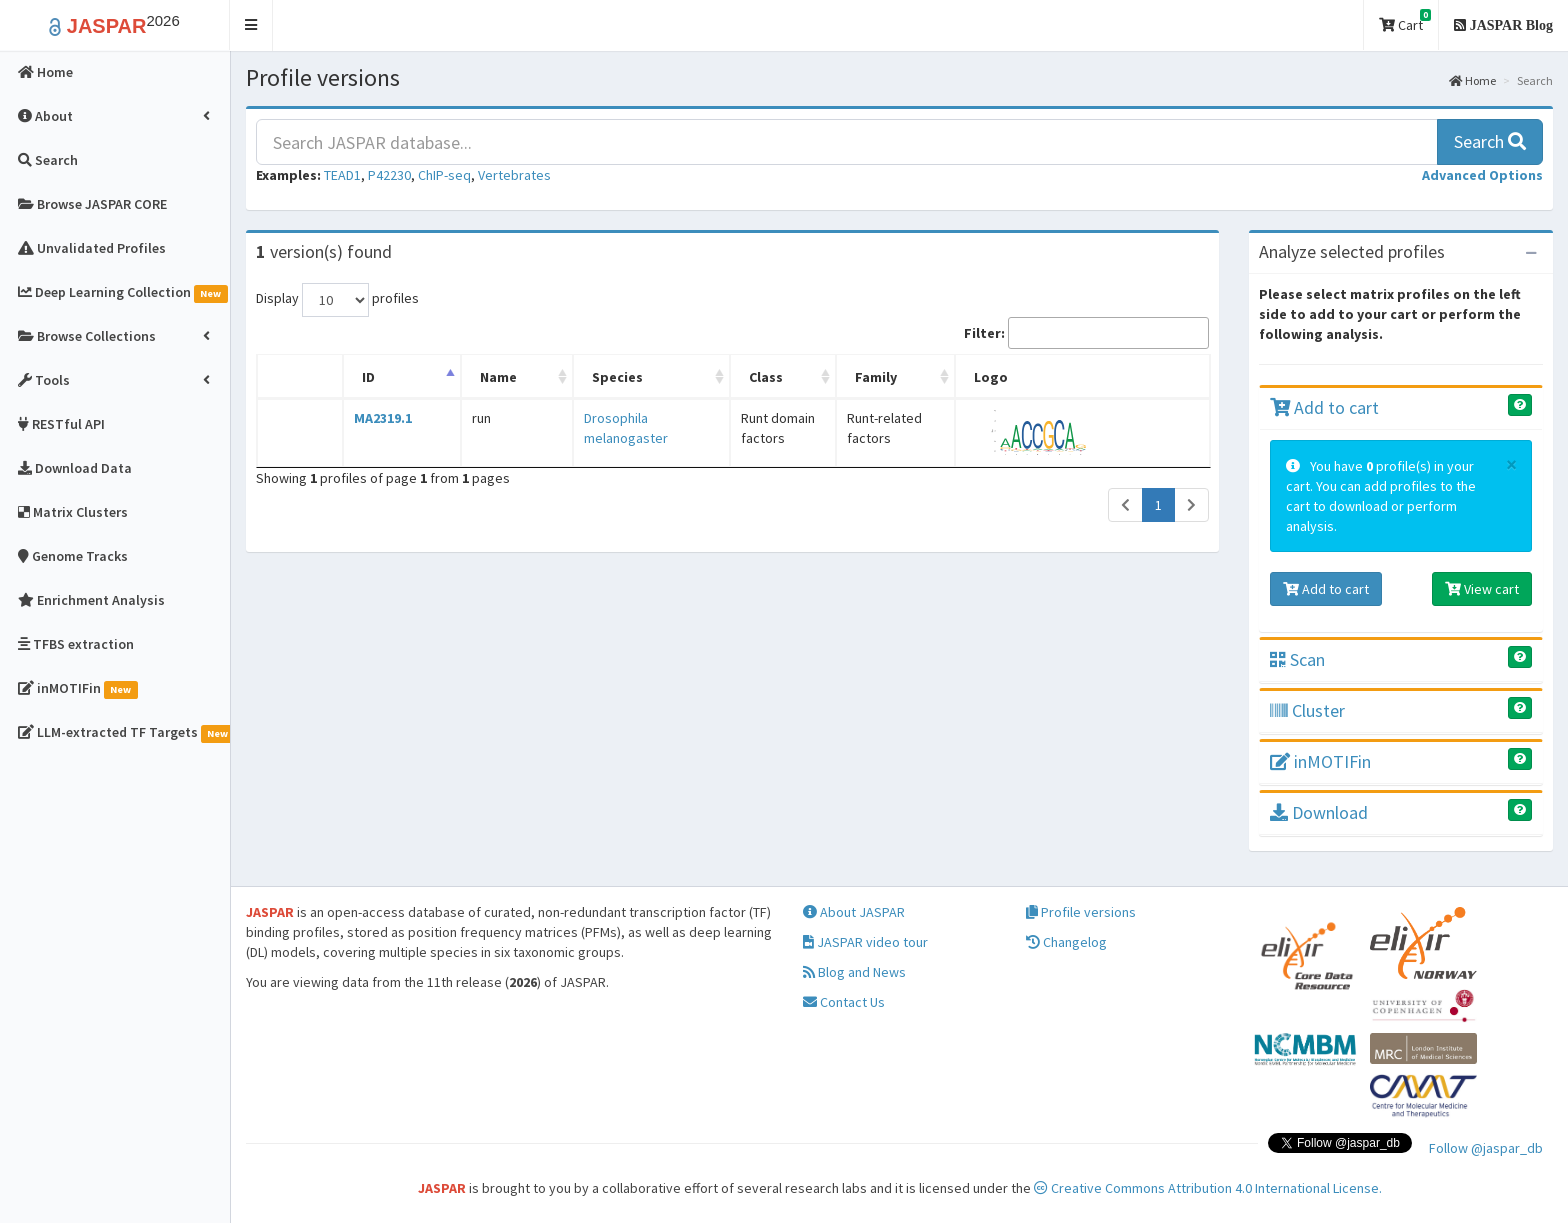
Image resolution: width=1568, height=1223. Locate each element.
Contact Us (844, 1002)
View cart (1482, 589)
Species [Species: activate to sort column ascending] (543, 377)
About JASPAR (854, 912)
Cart (1405, 21)
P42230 (389, 175)
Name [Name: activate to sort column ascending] (451, 377)
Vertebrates (514, 175)
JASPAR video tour (865, 942)
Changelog (1066, 942)
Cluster (1307, 710)
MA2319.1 (363, 418)
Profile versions (1081, 912)
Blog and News (854, 972)
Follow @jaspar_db (1486, 1148)
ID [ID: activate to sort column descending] (348, 377)
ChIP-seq (444, 175)
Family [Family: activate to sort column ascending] (894, 377)
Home (1472, 80)
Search (1490, 141)
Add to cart (1324, 407)
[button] (251, 25)
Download (1319, 812)
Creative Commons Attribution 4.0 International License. (1208, 1188)
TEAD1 (342, 175)
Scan (1297, 659)
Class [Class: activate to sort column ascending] (729, 377)
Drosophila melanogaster (585, 418)
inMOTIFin (1320, 761)
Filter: (1086, 333)
